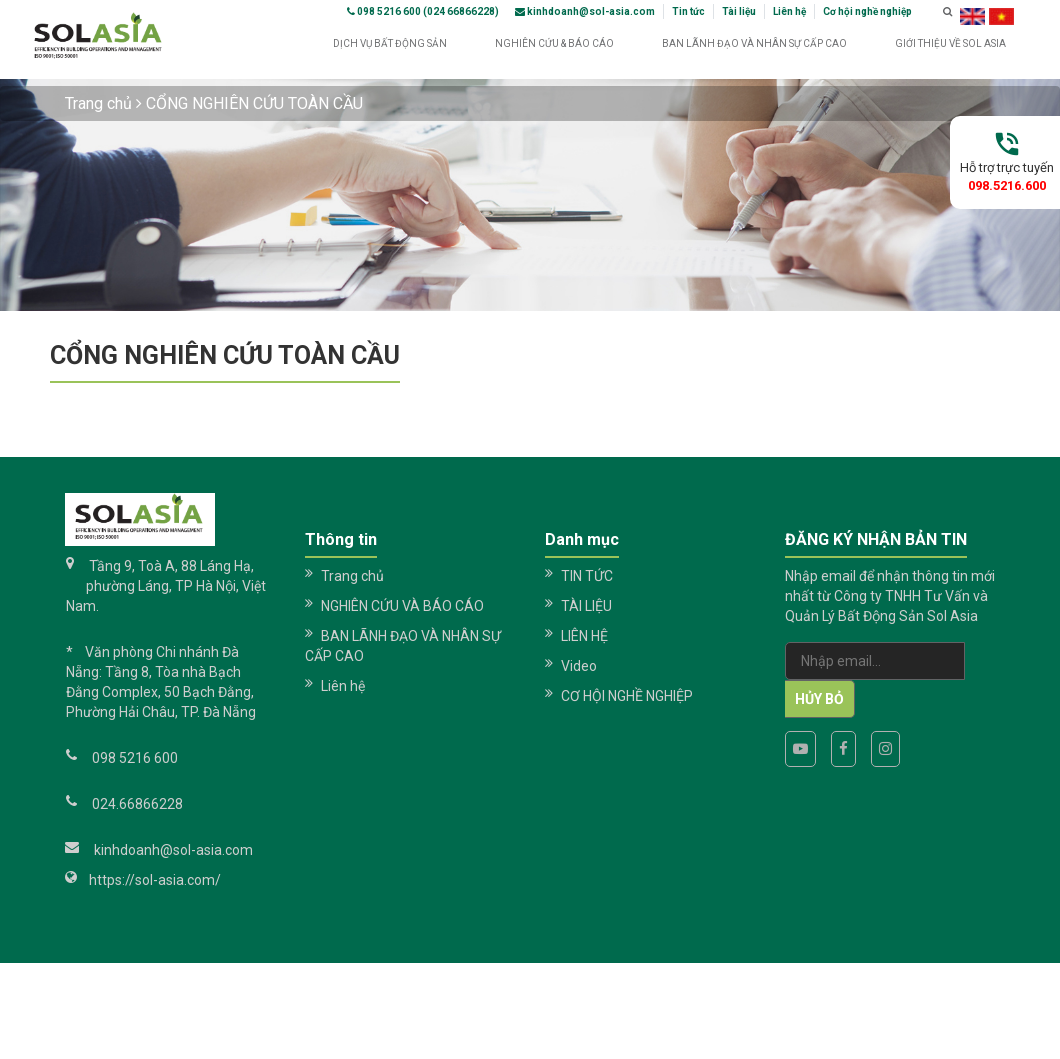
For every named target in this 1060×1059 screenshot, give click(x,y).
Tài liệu (739, 11)
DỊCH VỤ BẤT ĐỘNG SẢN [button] (390, 51)
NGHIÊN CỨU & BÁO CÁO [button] (554, 51)
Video (579, 666)
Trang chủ (98, 103)
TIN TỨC (587, 576)
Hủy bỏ (819, 699)
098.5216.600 (1007, 185)
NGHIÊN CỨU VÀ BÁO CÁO (402, 606)
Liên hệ (789, 11)
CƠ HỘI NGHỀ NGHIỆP (627, 696)
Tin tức (688, 11)
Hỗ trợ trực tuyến (1007, 167)
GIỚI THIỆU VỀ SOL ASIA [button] (950, 51)
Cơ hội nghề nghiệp (867, 11)
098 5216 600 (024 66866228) (423, 11)
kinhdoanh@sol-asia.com (585, 11)
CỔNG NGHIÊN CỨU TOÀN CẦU (254, 103)
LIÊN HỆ (584, 636)
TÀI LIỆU (586, 606)
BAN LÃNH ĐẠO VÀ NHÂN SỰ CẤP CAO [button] (754, 51)
